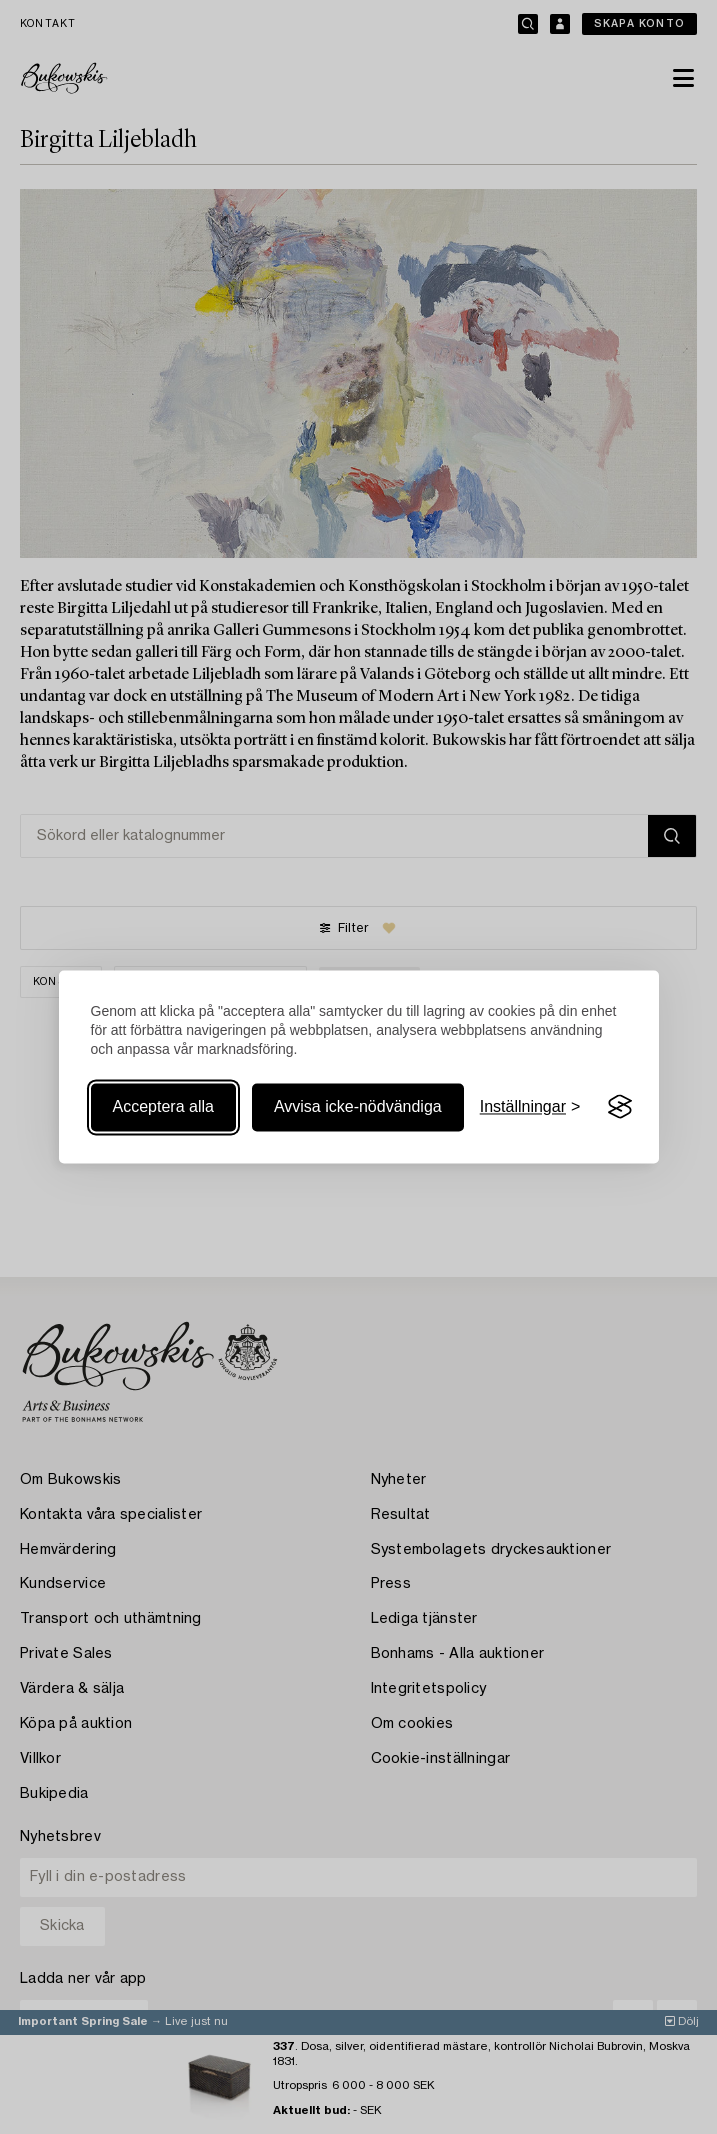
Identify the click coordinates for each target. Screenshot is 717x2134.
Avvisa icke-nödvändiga (358, 1106)
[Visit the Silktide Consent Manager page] (620, 1107)
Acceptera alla (163, 1106)
